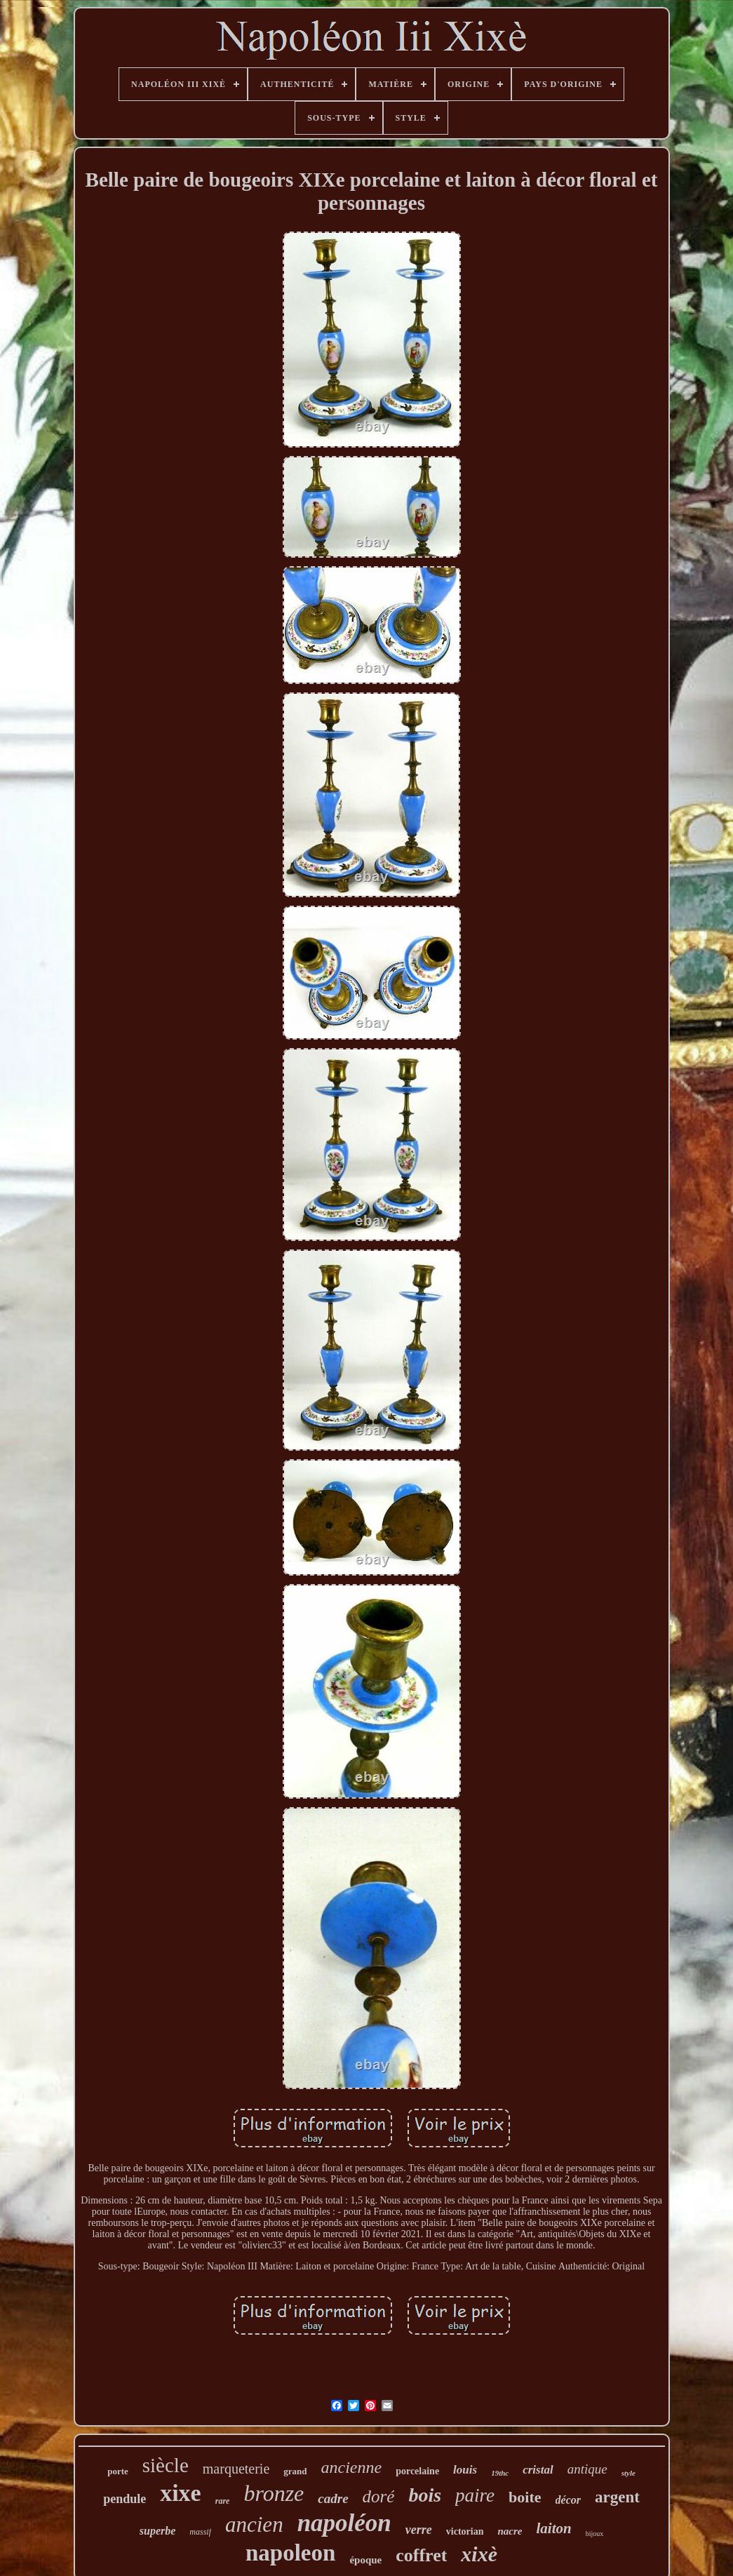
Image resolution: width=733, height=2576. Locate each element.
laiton (553, 2528)
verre (418, 2530)
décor (568, 2500)
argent (617, 2497)
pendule (124, 2499)
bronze (273, 2493)
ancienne (351, 2467)
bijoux (595, 2533)
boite (525, 2497)
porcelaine (417, 2471)
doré (379, 2496)
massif (200, 2532)
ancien (254, 2524)
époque (365, 2559)
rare (222, 2501)
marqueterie (236, 2468)
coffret (421, 2555)
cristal (538, 2469)
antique (587, 2469)
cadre (333, 2498)
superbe (158, 2531)
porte (117, 2471)
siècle (165, 2465)
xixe (180, 2493)
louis (465, 2469)
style (628, 2473)
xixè (479, 2553)
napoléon (344, 2523)
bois (424, 2495)
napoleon (290, 2552)
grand (295, 2471)
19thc (500, 2473)
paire (475, 2495)
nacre (509, 2531)
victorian (465, 2531)
